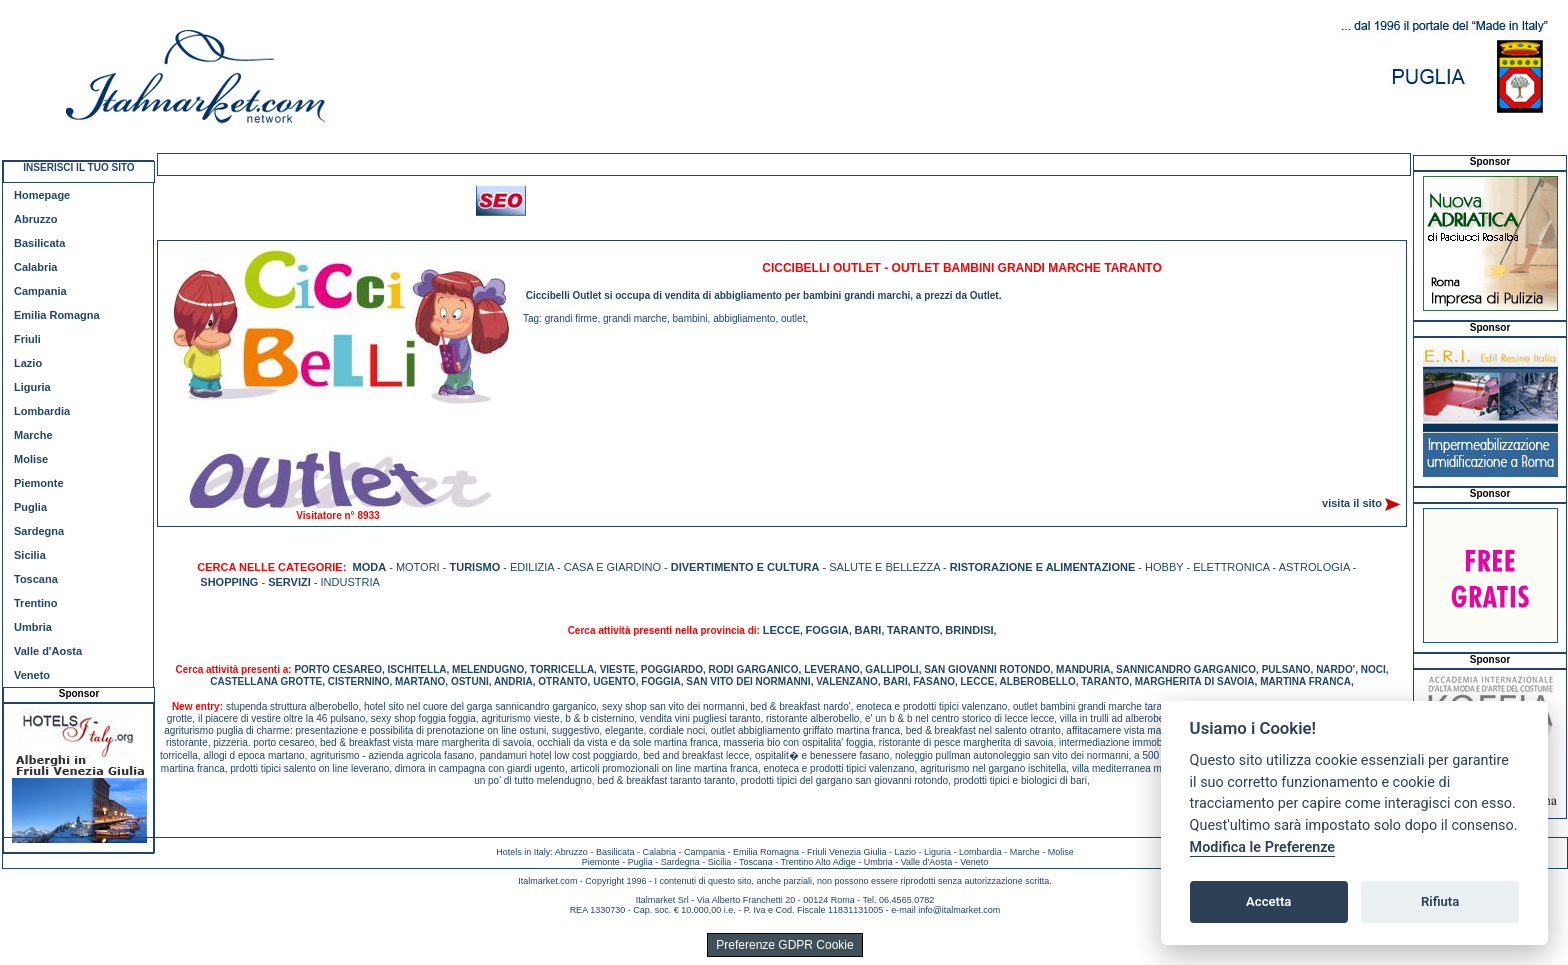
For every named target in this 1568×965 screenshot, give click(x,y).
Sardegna (39, 531)
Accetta (1268, 901)
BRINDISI (969, 630)
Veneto (32, 675)
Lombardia (42, 411)
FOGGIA (827, 630)
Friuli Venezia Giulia (847, 852)
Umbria (33, 627)
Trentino (35, 603)
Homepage (42, 195)
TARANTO (913, 630)
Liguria (32, 387)
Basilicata (39, 243)
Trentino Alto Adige (817, 862)
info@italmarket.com (959, 910)
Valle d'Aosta (48, 651)
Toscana (36, 579)
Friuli (27, 339)
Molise (31, 459)
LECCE (781, 630)
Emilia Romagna (57, 315)
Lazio (28, 363)
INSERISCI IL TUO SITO (78, 167)
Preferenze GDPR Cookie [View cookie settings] (784, 945)
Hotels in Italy (523, 852)
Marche (33, 435)
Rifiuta (1440, 901)
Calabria (35, 267)
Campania (40, 291)
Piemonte (39, 483)
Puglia (30, 507)
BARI (868, 630)
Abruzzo (35, 219)
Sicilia (30, 555)
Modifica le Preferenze (1263, 847)
